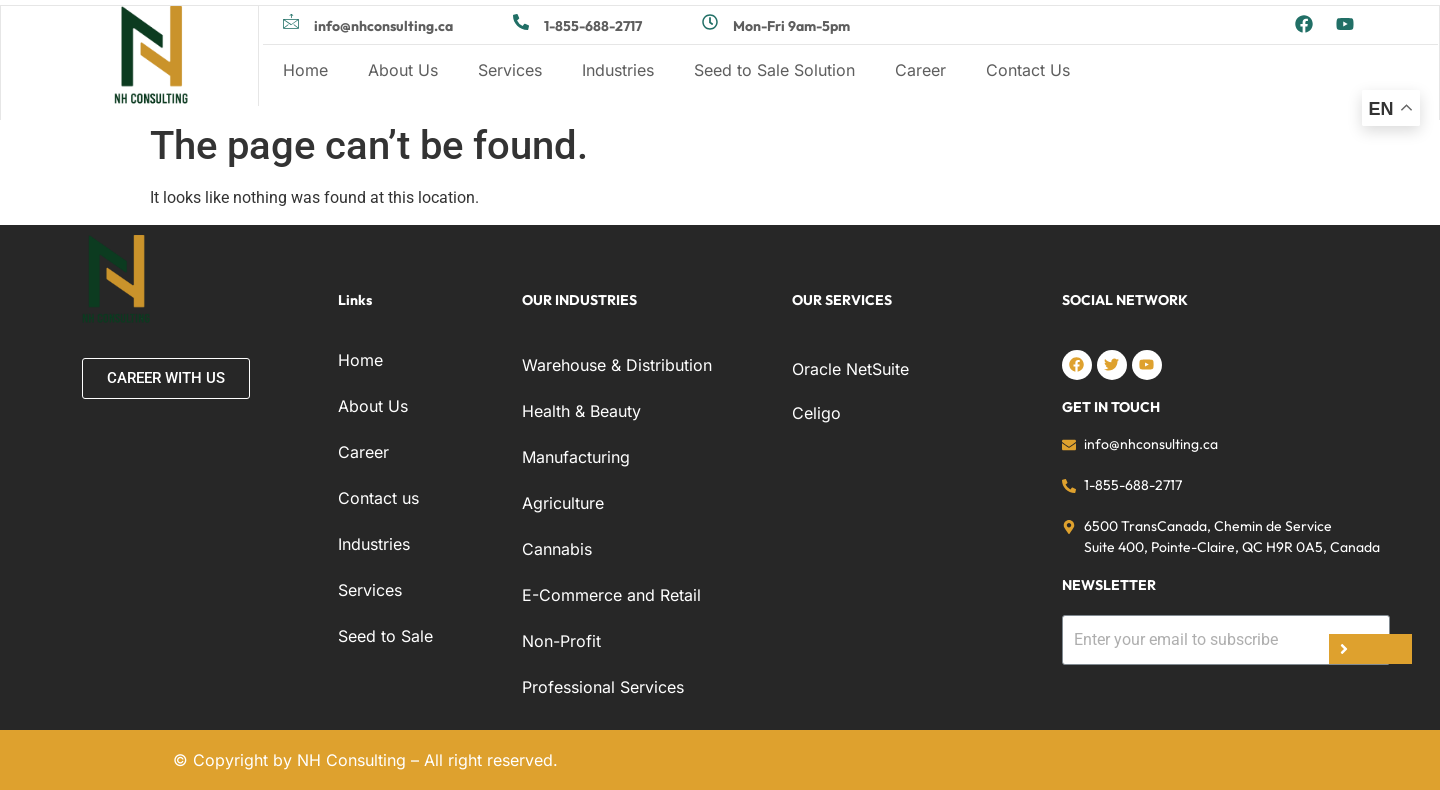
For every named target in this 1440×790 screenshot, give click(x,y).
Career (920, 70)
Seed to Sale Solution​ (774, 70)
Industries (618, 70)
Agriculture (563, 503)
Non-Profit (561, 641)
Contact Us (1028, 70)
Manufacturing (576, 457)
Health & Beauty (581, 411)
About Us (403, 70)
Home (305, 70)
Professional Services (603, 687)
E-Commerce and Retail (611, 595)
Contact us (378, 498)
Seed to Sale (385, 636)
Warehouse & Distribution (617, 365)
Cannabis (557, 549)
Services (510, 70)
